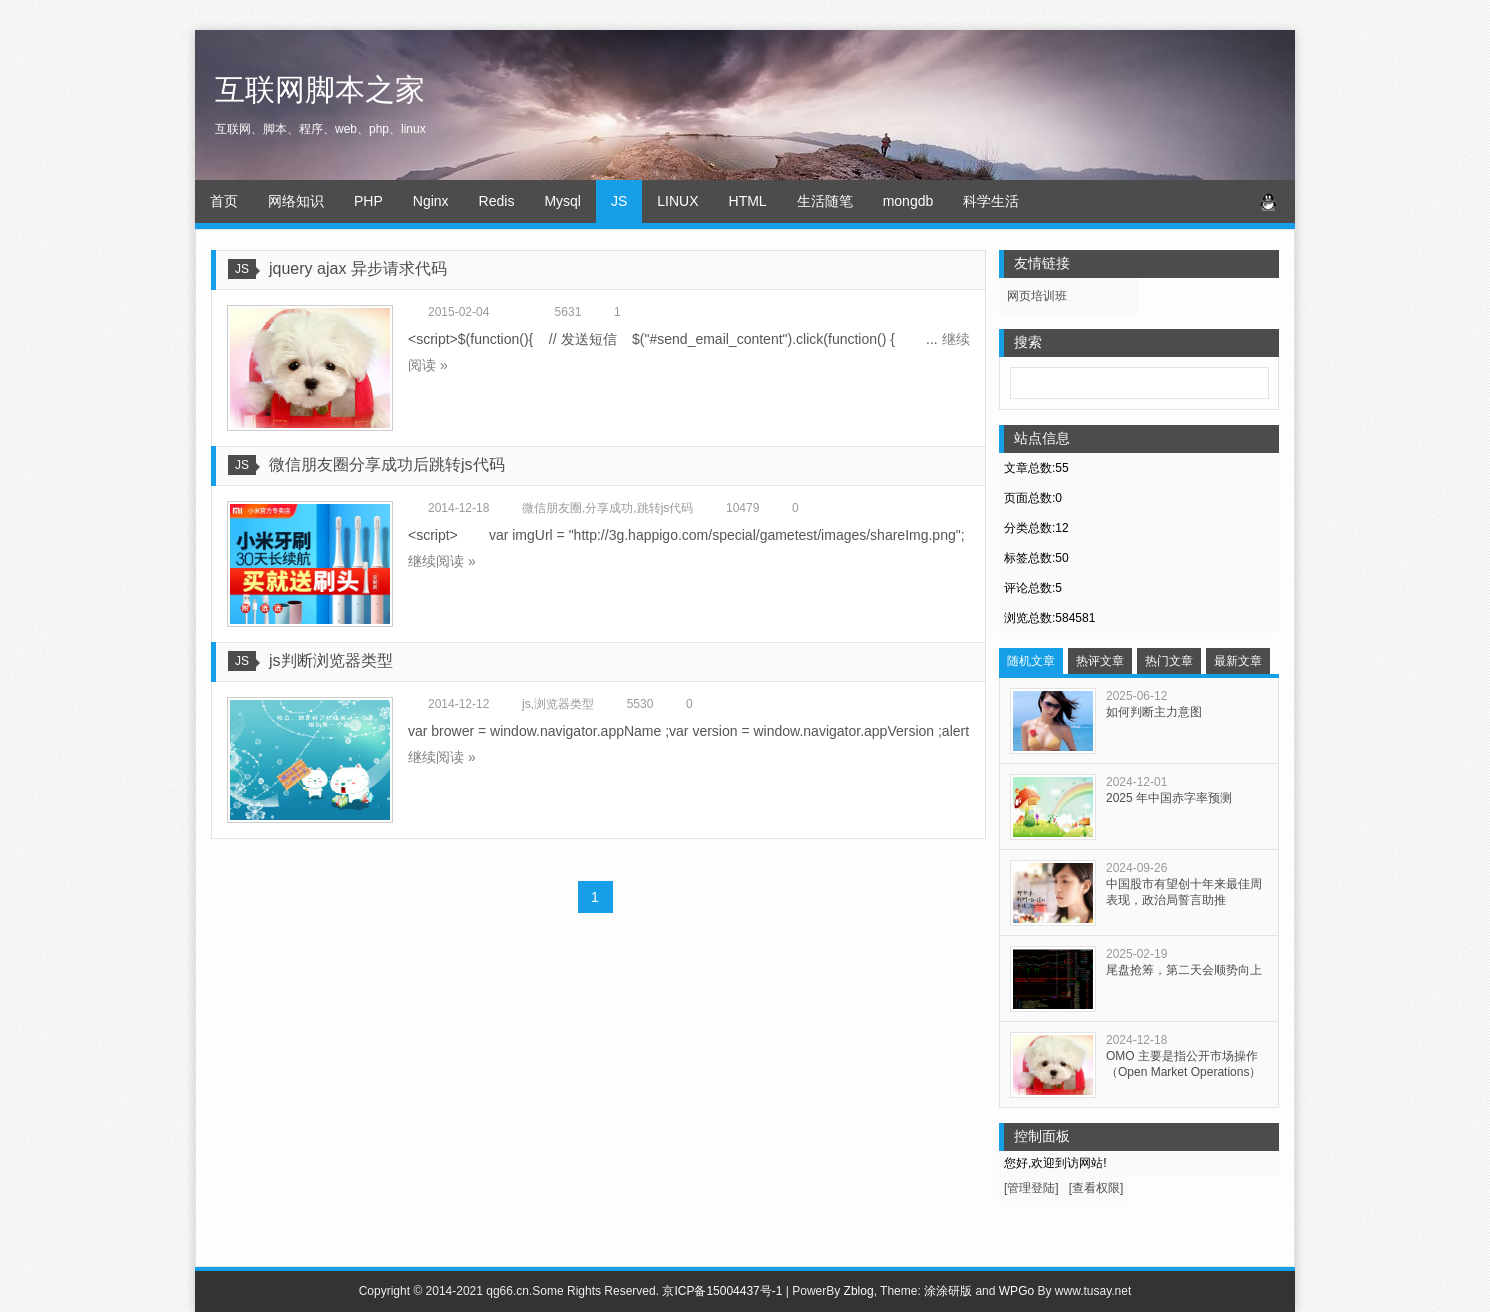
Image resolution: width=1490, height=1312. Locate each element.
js (526, 704)
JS (619, 201)
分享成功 (609, 508)
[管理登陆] (1031, 1188)
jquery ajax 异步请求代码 (358, 268)
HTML (748, 201)
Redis (497, 201)
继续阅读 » (442, 561)
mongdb (908, 201)
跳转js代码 (665, 508)
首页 (224, 201)
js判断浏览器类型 (331, 660)
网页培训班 (1037, 296)
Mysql (562, 201)
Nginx (431, 201)
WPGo (1016, 1291)
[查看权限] (1096, 1188)
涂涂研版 (948, 1291)
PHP (368, 201)
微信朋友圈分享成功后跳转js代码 (387, 464)
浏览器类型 (564, 704)
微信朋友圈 (552, 508)
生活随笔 (825, 201)
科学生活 (991, 201)
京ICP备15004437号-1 (722, 1291)
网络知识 (296, 201)
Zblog (859, 1291)
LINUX (677, 201)
